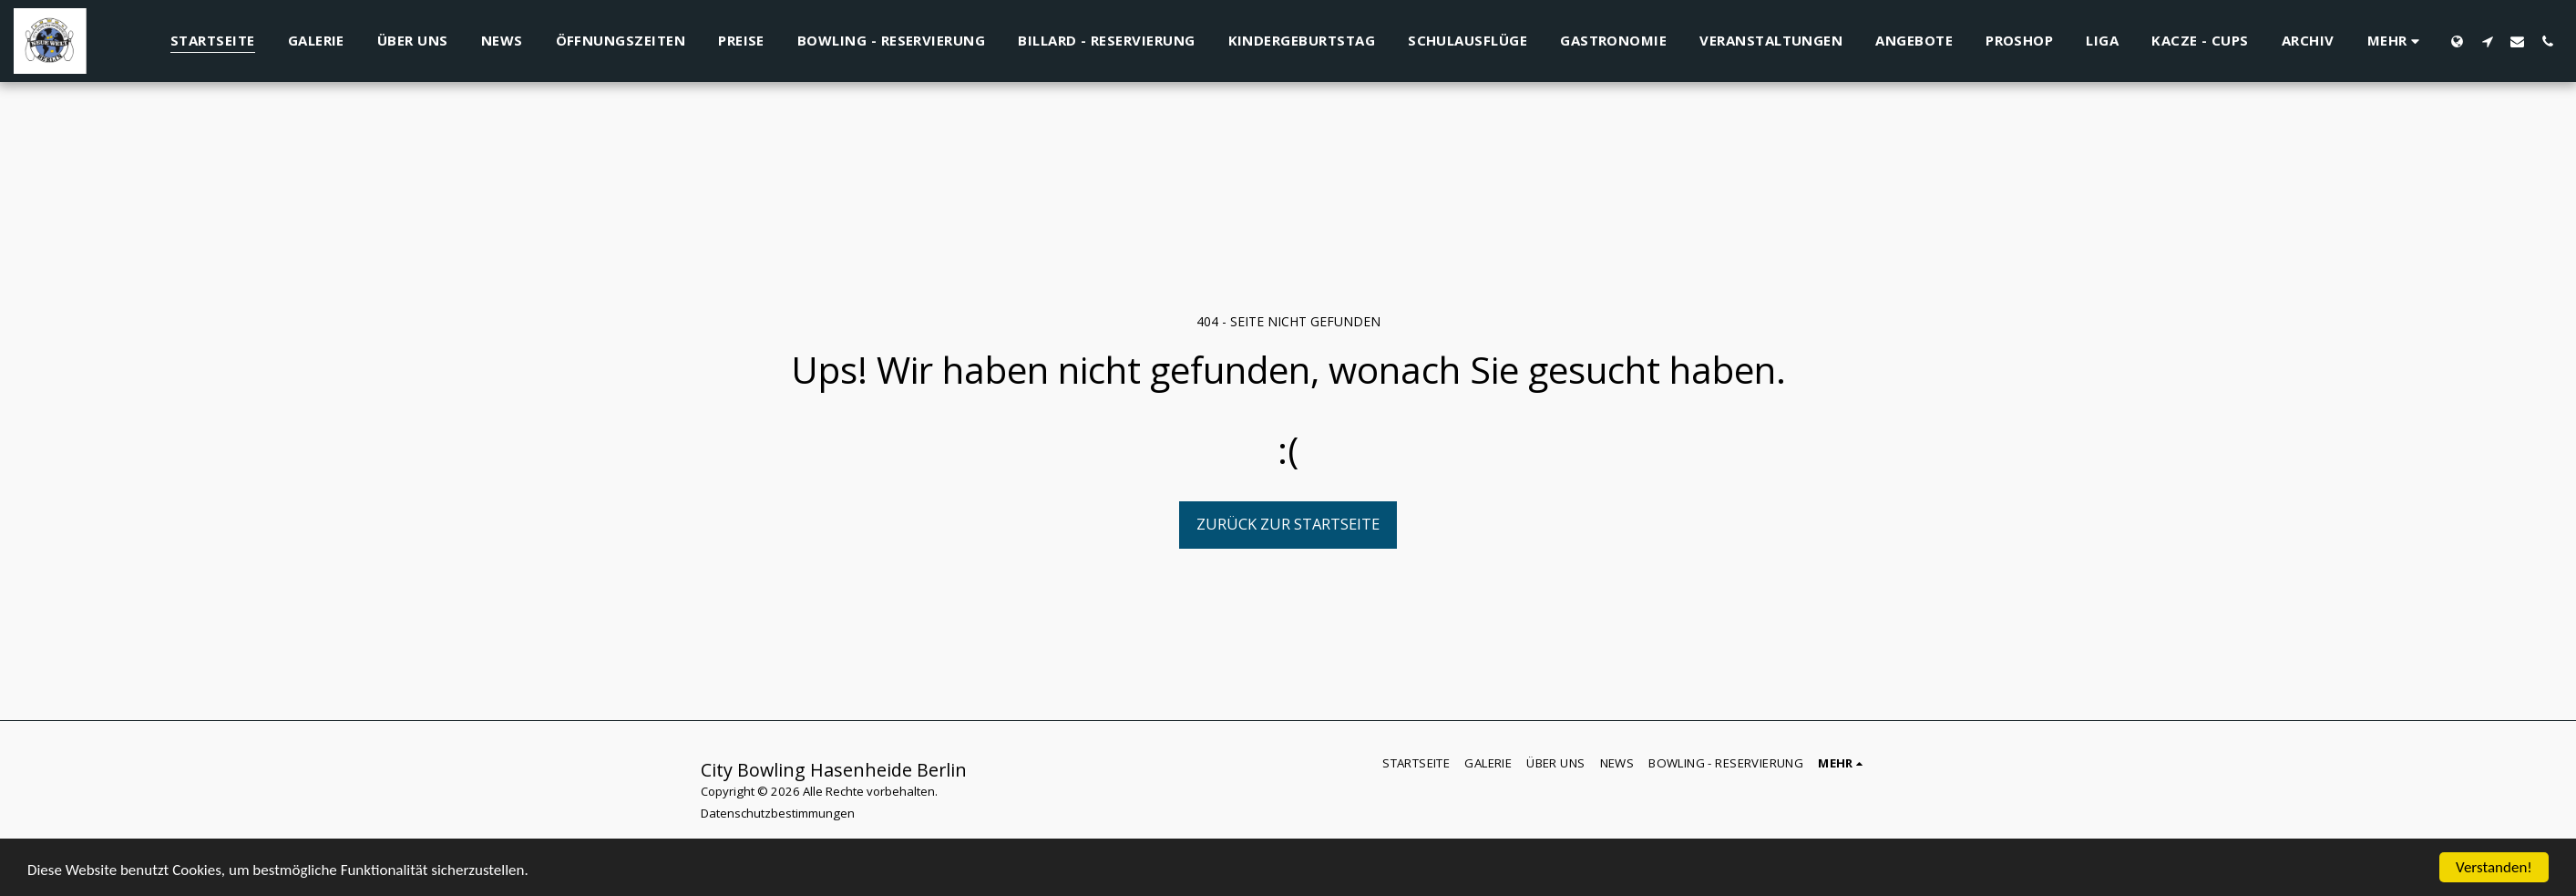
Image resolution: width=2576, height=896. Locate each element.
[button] (2487, 41)
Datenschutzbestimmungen (778, 813)
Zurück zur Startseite (1288, 523)
